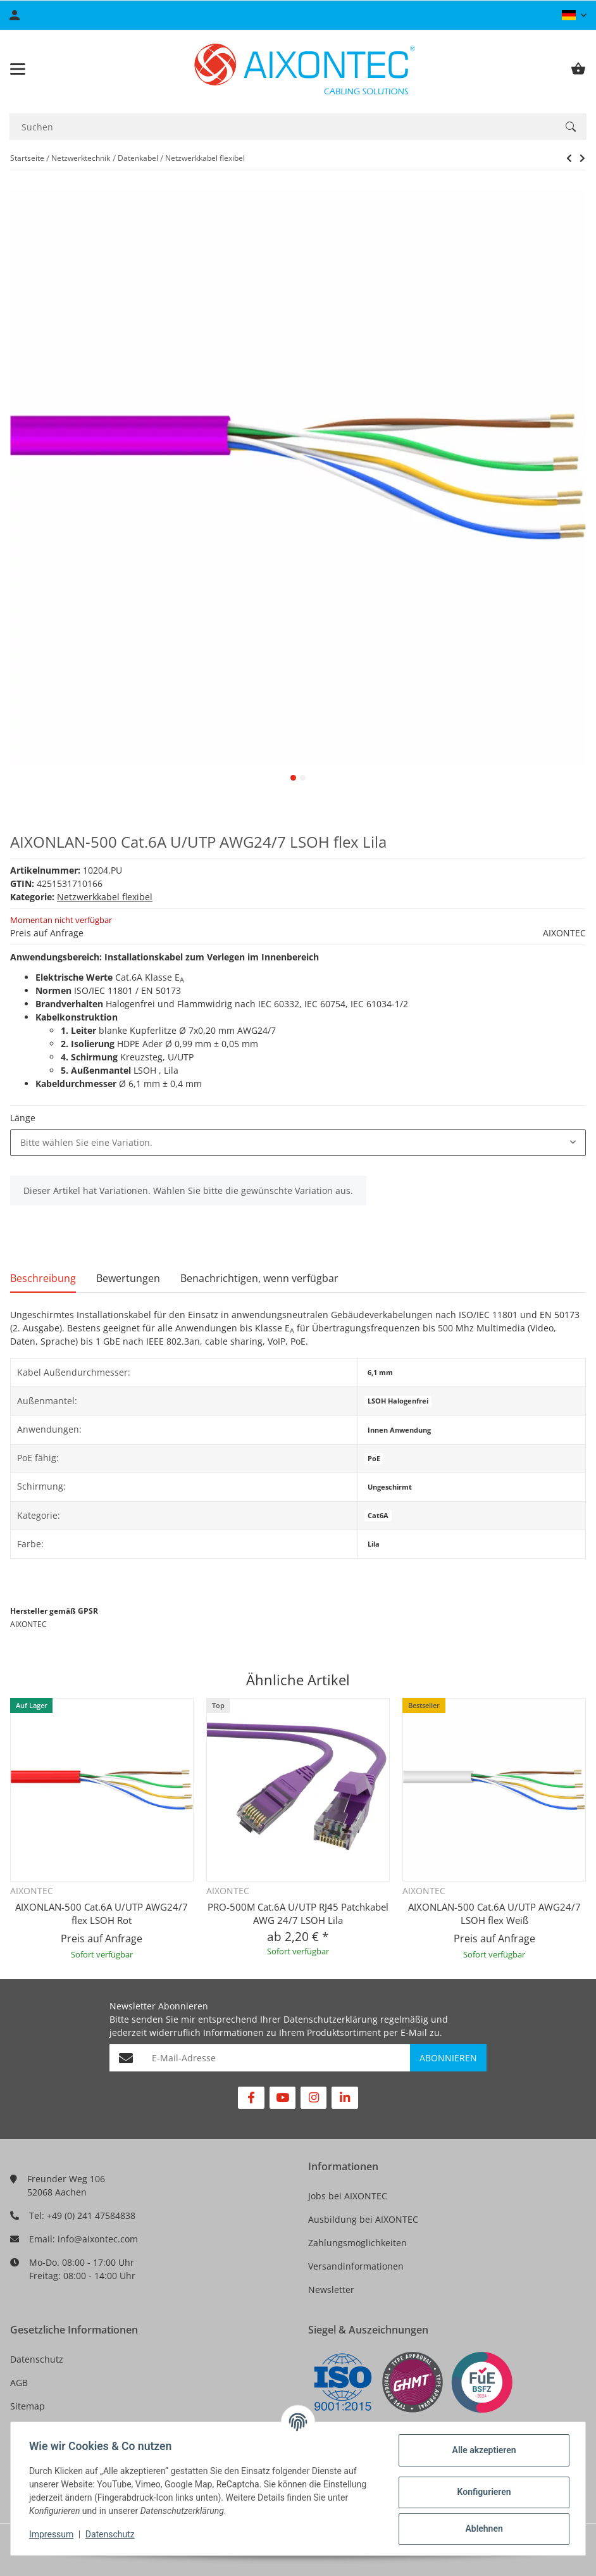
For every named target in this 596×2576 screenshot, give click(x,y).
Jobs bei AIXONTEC (347, 2196)
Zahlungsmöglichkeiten (357, 2243)
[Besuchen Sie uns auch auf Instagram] (313, 2098)
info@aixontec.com (98, 2239)
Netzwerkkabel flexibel (104, 897)
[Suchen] (282, 127)
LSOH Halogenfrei (398, 1401)
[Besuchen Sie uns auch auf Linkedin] (344, 2098)
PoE (374, 1458)
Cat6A (378, 1515)
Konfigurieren (482, 2492)
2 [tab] (303, 778)
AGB (19, 2383)
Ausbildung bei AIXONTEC (363, 2219)
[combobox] (298, 1142)
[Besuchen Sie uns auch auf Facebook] (251, 2098)
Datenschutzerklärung (330, 2019)
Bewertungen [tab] (128, 1278)
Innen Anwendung (399, 1430)
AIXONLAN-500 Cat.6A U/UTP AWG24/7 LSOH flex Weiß (494, 1913)
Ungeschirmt (390, 1487)
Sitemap (27, 2406)
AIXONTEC (564, 933)
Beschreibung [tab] (43, 1278)
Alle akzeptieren (482, 2450)
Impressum (53, 2534)
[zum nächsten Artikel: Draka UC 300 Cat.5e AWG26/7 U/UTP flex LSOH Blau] (569, 158)
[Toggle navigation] (17, 69)
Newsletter (331, 2290)
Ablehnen (481, 2528)
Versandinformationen (356, 2266)
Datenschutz (36, 2359)
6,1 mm (380, 1372)
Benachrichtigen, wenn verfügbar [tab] (259, 1278)
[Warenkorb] (578, 69)
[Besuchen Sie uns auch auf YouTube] (282, 2098)
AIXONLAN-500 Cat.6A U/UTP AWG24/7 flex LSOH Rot (101, 1913)
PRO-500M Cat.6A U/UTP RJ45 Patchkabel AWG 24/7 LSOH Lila (298, 1913)
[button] (574, 15)
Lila (374, 1544)
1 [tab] (293, 778)
